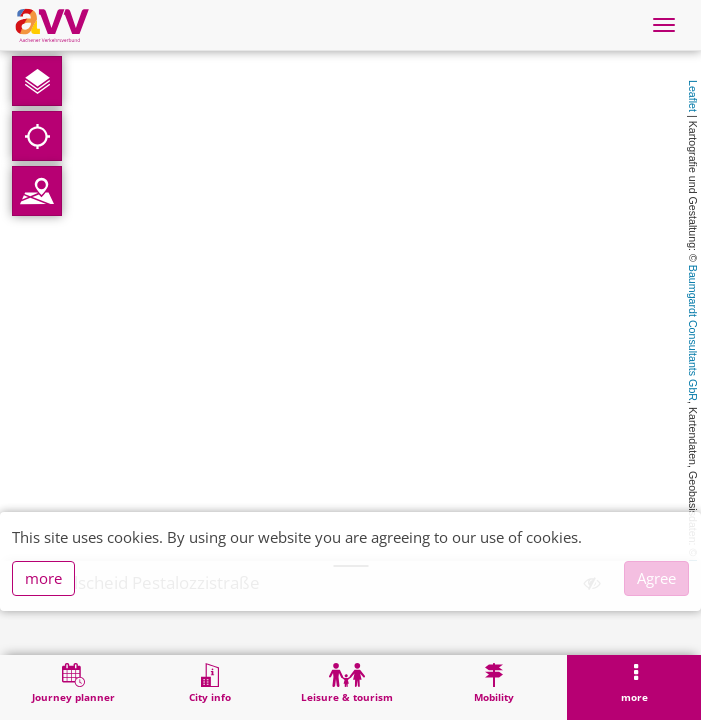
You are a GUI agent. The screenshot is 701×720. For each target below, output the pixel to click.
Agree (656, 578)
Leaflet (693, 96)
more (43, 578)
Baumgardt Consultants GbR (693, 333)
